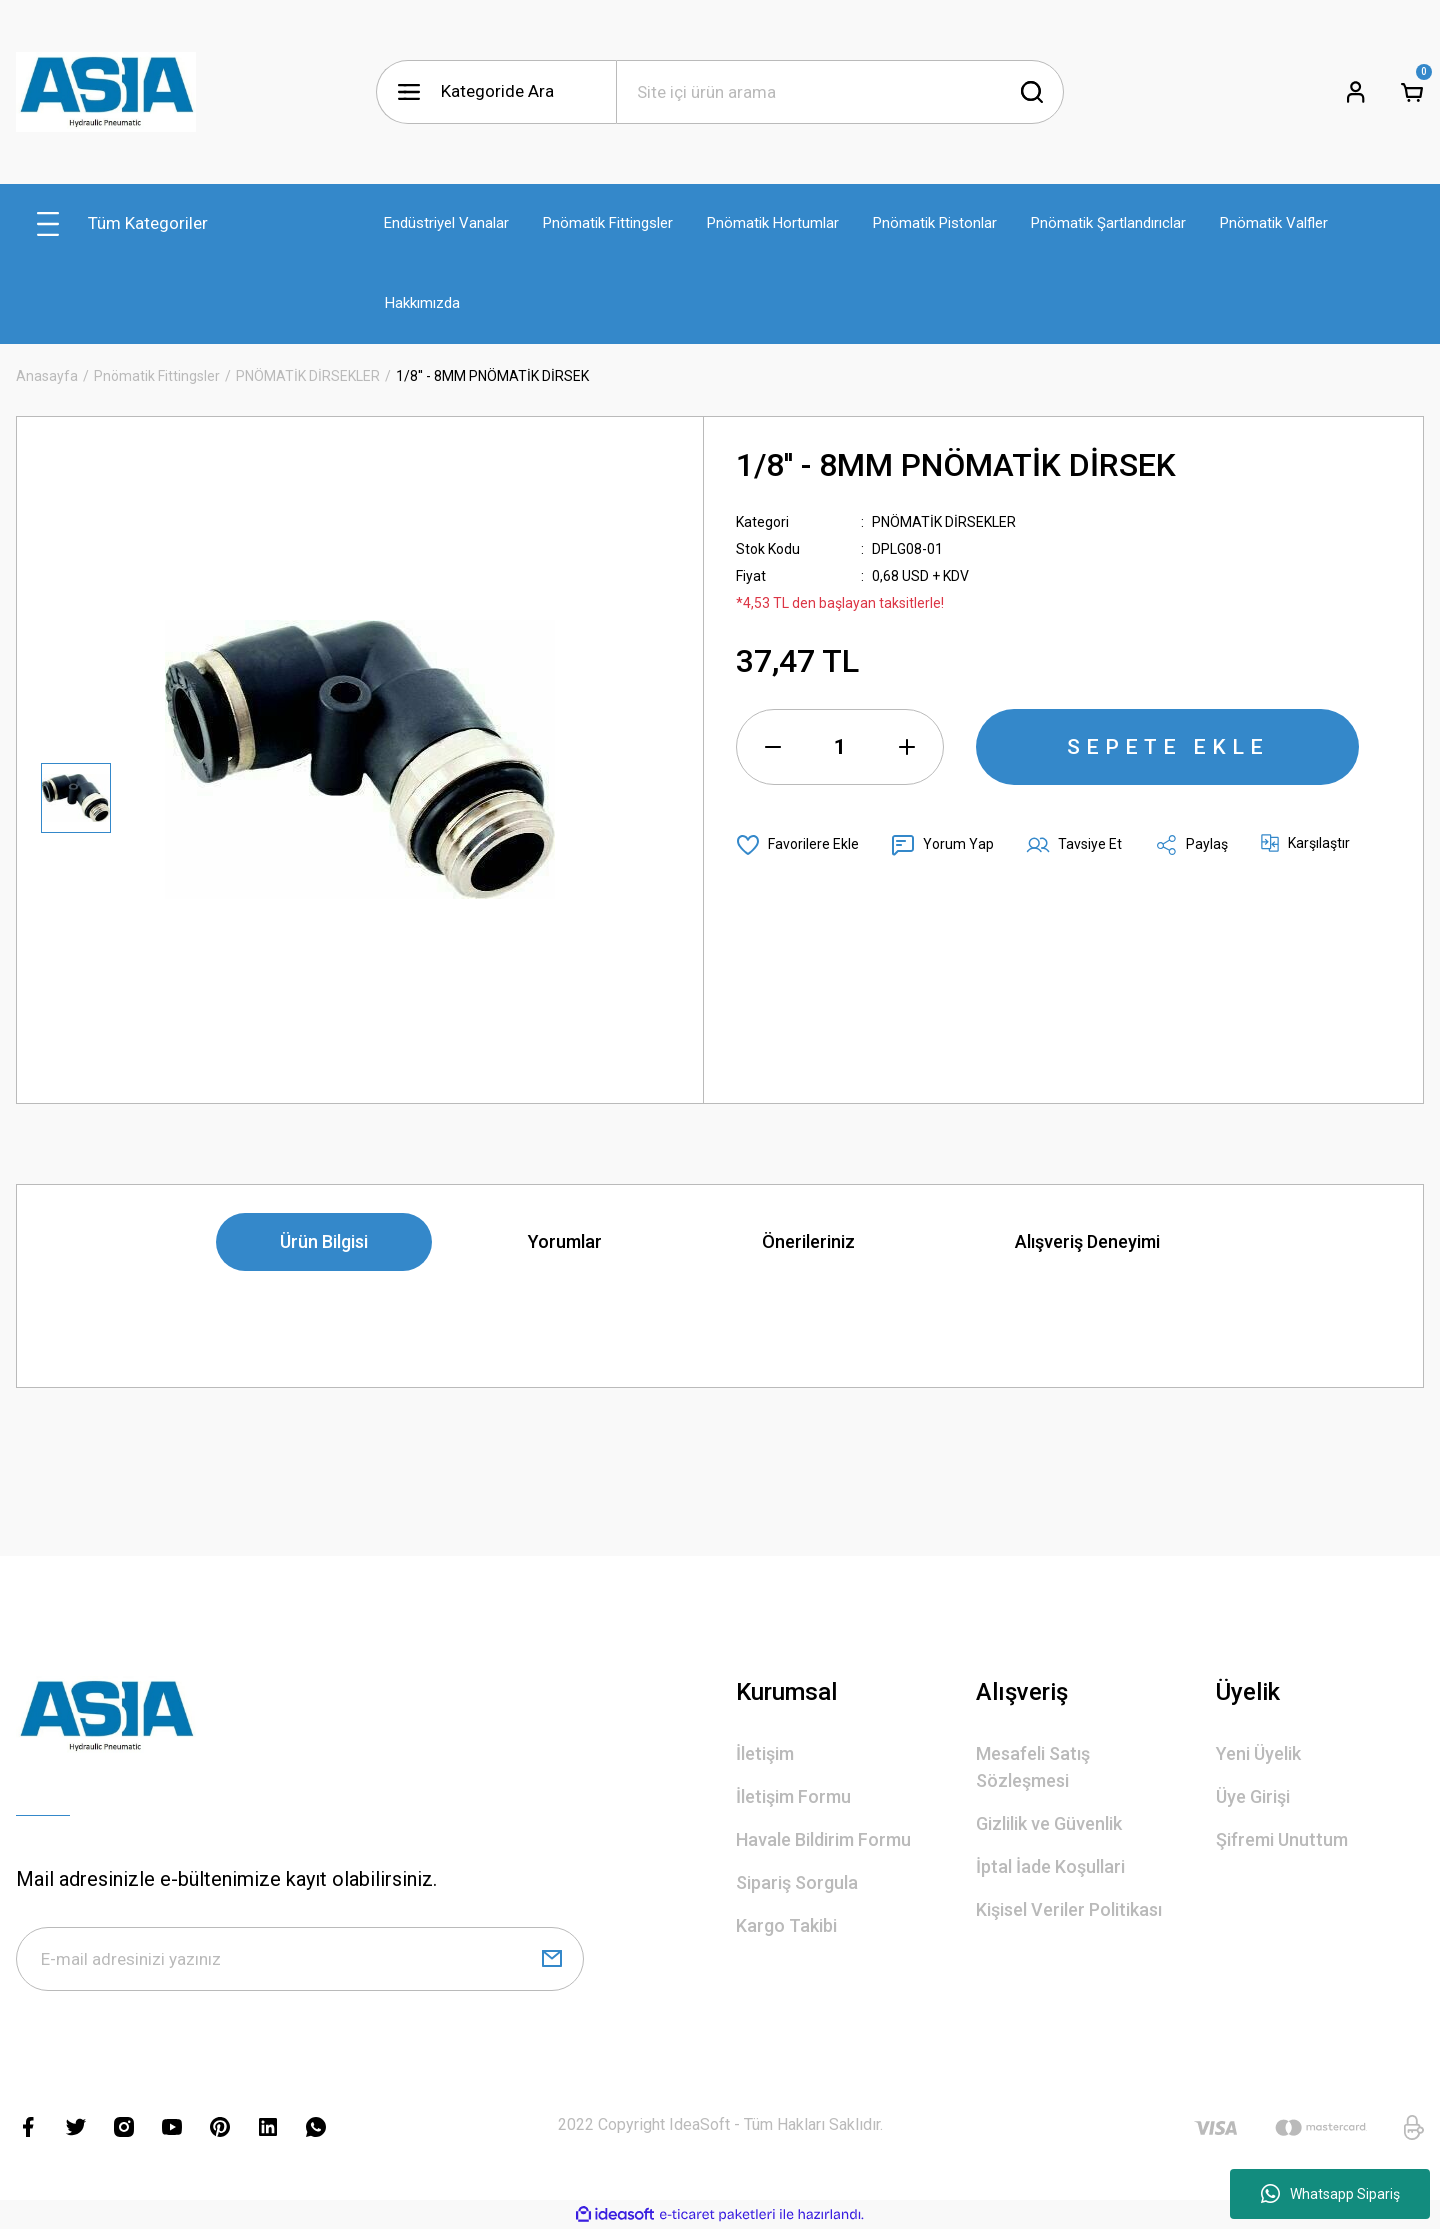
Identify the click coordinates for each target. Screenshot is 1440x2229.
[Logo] (106, 92)
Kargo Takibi (786, 1925)
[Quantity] (840, 747)
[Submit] (552, 1959)
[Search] (840, 92)
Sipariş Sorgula (797, 1882)
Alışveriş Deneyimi (1087, 1241)
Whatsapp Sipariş (1330, 2194)
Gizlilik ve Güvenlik (1049, 1823)
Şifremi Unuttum (1282, 1839)
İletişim (765, 1753)
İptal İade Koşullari (1050, 1866)
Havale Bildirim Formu (823, 1839)
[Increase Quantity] (907, 747)
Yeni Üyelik (1258, 1753)
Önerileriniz (808, 1241)
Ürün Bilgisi (324, 1241)
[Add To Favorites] (797, 845)
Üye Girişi (1253, 1796)
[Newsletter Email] (300, 1959)
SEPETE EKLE (1168, 747)
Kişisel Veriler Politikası (1069, 1909)
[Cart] (1412, 92)
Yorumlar (565, 1241)
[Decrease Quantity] (773, 747)
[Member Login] (1356, 92)
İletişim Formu (793, 1796)
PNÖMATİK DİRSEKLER (944, 522)
